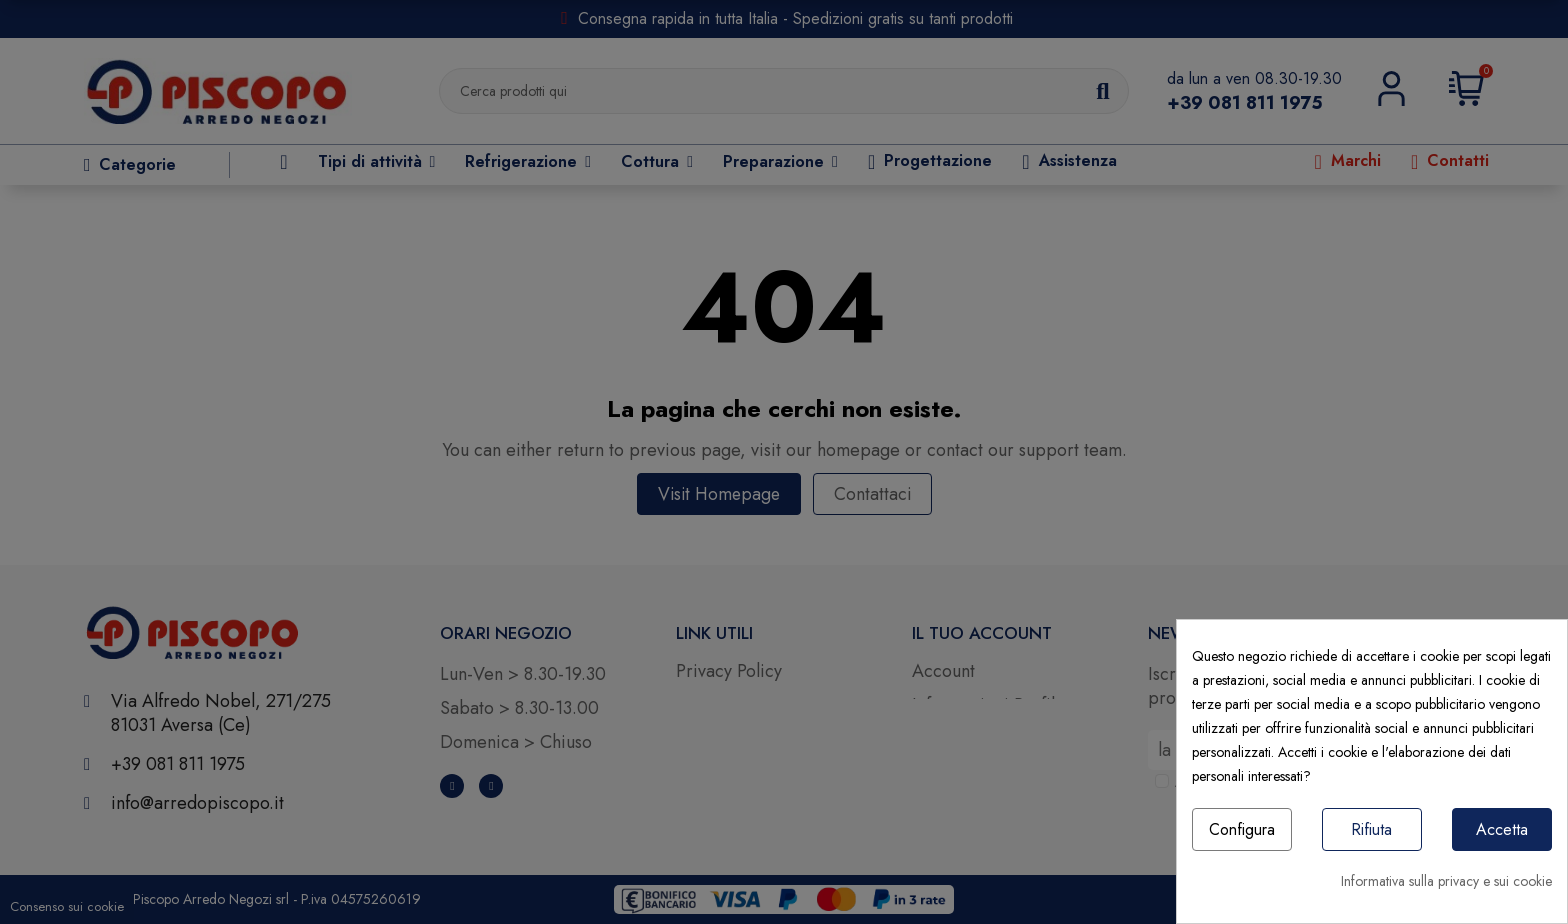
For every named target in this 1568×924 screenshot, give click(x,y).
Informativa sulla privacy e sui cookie (1446, 881)
